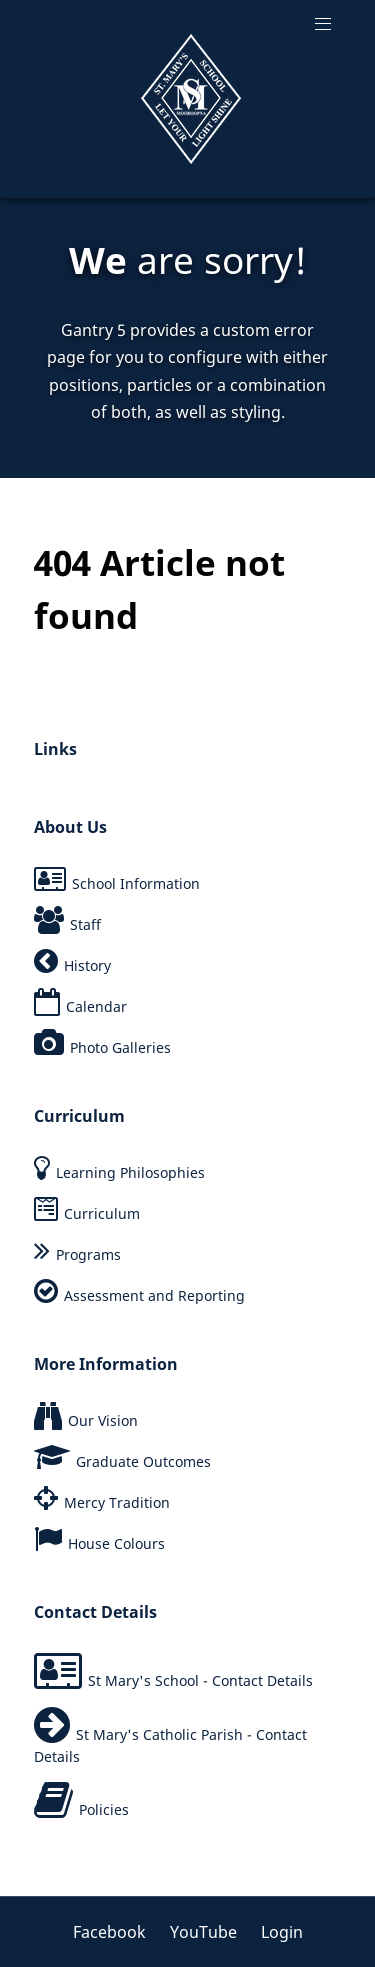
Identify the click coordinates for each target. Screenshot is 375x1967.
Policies (104, 1809)
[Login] (277, 1932)
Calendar (96, 1006)
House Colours (116, 1543)
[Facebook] (116, 1932)
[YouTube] (205, 1932)
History (87, 965)
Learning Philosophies (130, 1172)
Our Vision (103, 1420)
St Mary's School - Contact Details (200, 1680)
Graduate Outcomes (143, 1461)
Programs (88, 1254)
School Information (136, 883)
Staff (85, 924)
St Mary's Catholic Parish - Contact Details (170, 1745)
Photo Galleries (120, 1047)
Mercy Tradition (117, 1502)
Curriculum (102, 1213)
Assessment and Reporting (154, 1295)
